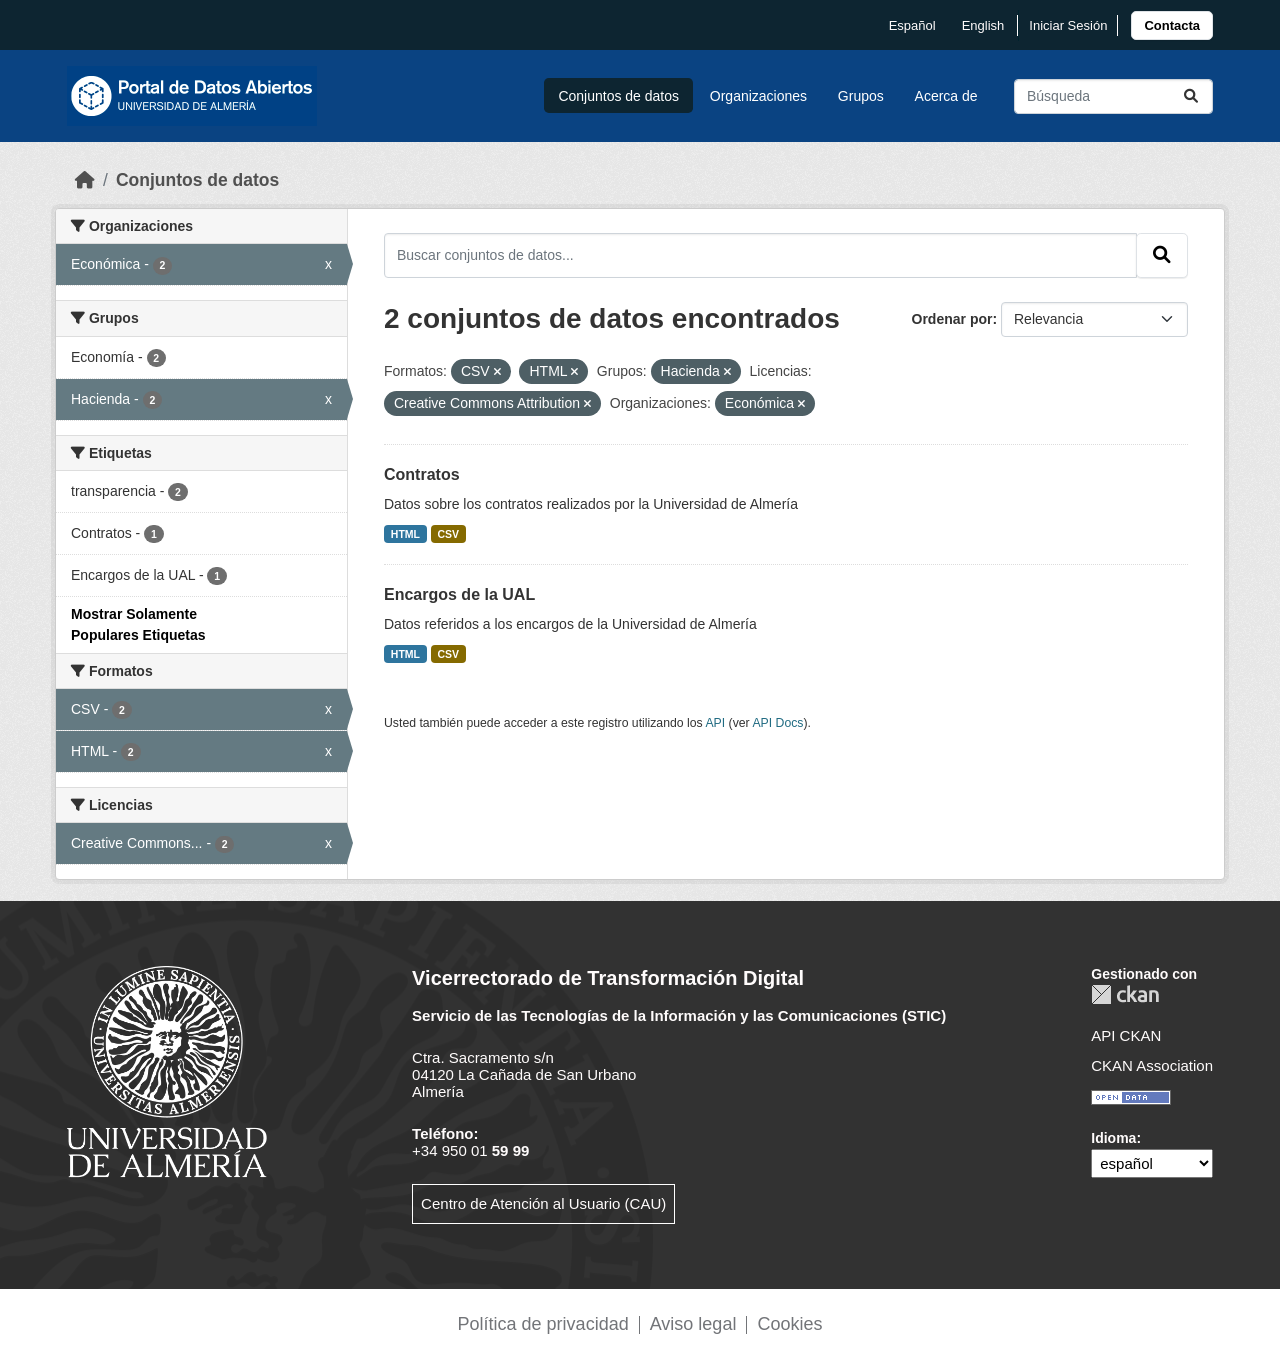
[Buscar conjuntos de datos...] (1113, 96)
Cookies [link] (789, 1324)
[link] (1172, 25)
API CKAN (1126, 1035)
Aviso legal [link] (693, 1324)
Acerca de (946, 96)
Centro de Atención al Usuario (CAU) (543, 1203)
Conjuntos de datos (618, 96)
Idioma (1113, 1138)
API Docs (777, 723)
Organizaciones (758, 96)
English (983, 25)
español (912, 25)
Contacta (1172, 25)
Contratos (422, 474)
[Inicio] (85, 180)
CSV (449, 534)
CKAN (1125, 994)
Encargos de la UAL (459, 594)
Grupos (861, 96)
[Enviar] (1191, 96)
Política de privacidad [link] (543, 1324)
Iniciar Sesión (1068, 25)
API (715, 723)
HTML (405, 534)
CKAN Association (1152, 1065)
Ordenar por (952, 319)
